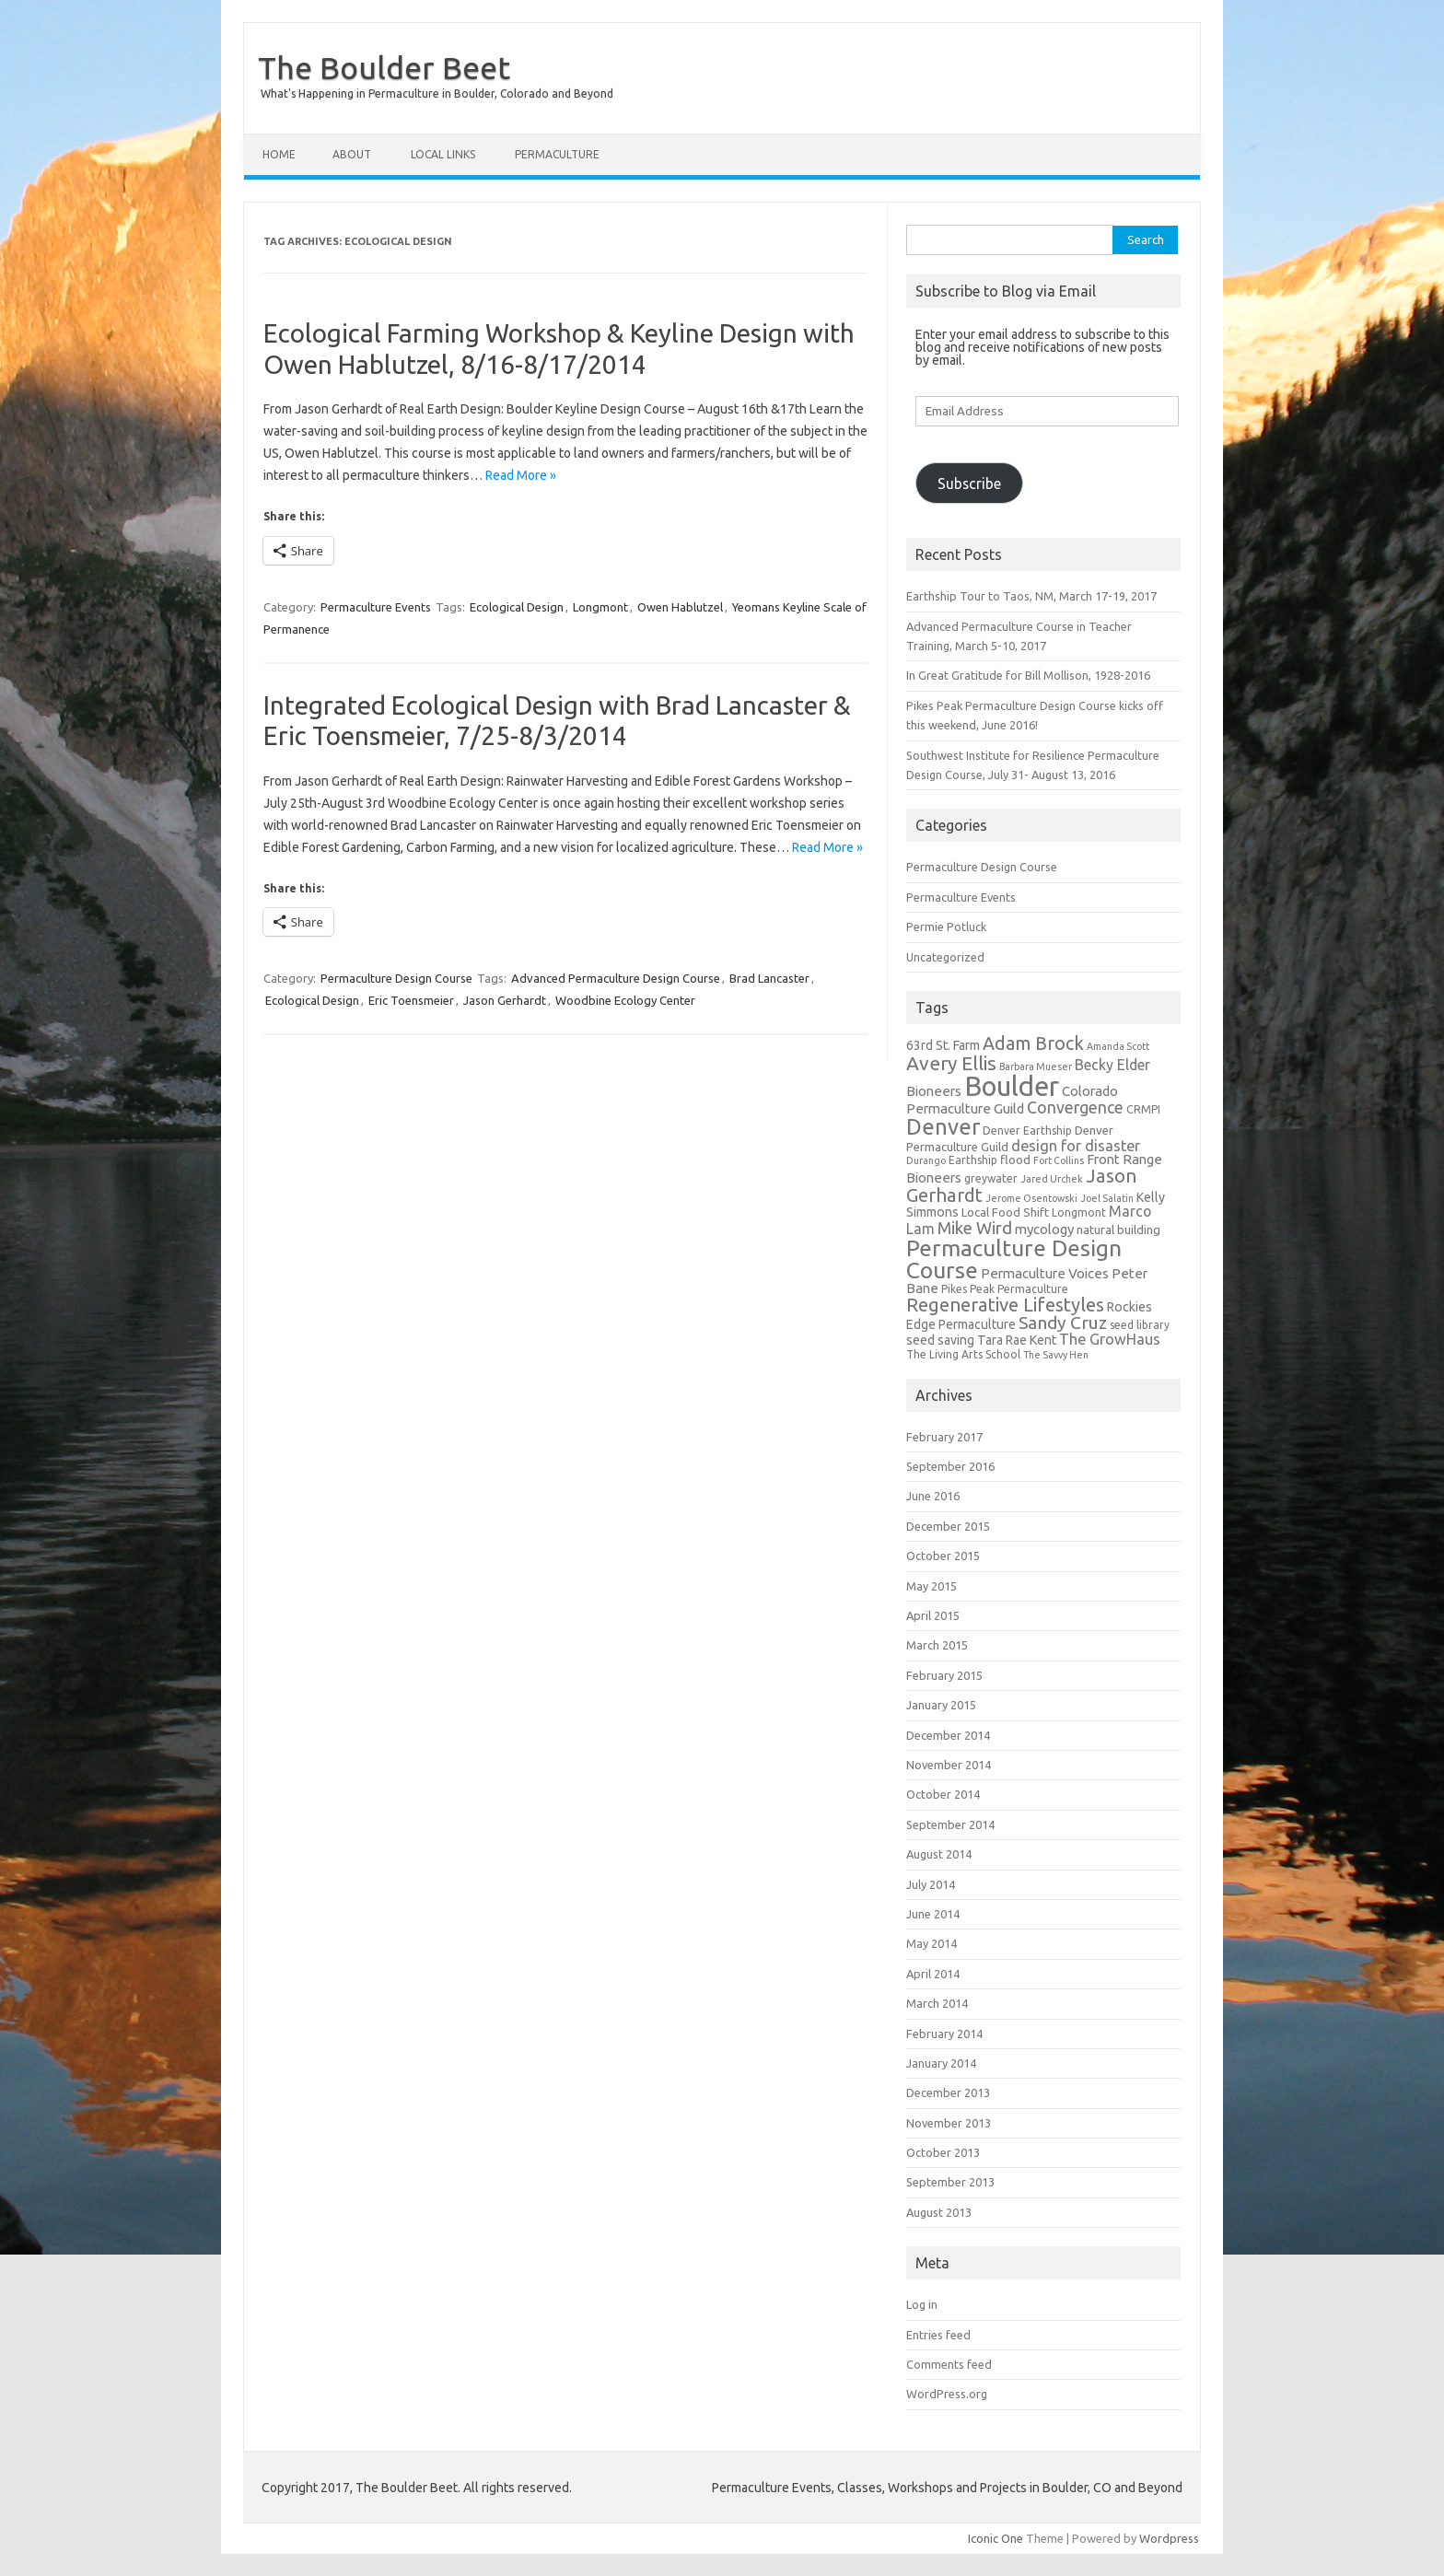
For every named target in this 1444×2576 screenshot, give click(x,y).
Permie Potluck (946, 926)
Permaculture (557, 154)
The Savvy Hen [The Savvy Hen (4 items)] (1056, 1354)
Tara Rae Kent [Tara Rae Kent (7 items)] (1016, 1340)
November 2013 (948, 2122)
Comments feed (949, 2364)
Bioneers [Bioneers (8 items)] (933, 1091)
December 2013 (948, 2092)
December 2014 (948, 1735)
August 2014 (939, 1853)
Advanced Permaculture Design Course (615, 978)
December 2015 (948, 1526)
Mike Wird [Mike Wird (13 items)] (974, 1227)
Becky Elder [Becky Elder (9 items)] (1112, 1064)
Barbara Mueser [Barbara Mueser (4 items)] (1035, 1066)
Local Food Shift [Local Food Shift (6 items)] (1005, 1212)
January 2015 (941, 1704)
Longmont (600, 606)
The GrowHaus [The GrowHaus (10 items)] (1109, 1339)
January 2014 (941, 2063)
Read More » (520, 475)
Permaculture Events (375, 606)
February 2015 (944, 1675)
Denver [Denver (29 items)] (943, 1126)
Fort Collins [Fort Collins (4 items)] (1058, 1160)
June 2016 (933, 1495)
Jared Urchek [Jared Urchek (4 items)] (1051, 1178)
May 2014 (931, 1943)
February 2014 (944, 2033)
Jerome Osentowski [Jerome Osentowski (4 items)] (1031, 1198)
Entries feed (938, 2334)
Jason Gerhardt (504, 1000)
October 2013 (943, 2152)
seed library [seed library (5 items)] (1140, 1325)
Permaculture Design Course (396, 978)
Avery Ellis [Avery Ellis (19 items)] (951, 1063)
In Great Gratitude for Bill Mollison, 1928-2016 (1028, 675)
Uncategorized (945, 956)
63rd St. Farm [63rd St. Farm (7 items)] (943, 1045)
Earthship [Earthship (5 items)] (973, 1160)
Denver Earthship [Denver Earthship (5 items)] (1027, 1130)
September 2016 (950, 1466)
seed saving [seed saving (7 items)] (940, 1340)
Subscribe (969, 483)
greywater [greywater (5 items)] (991, 1178)
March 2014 (937, 2003)
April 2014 (933, 1973)
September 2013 (950, 2181)
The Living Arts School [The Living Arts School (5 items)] (963, 1354)
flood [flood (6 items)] (1015, 1160)
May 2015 (931, 1585)
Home (279, 154)
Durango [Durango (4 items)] (926, 1160)
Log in (921, 2304)
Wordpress (1169, 2538)
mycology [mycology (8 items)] (1044, 1229)
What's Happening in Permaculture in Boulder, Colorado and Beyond (437, 93)
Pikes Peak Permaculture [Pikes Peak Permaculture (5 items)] (1004, 1289)
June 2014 (933, 1913)
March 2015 (937, 1644)
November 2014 (948, 1764)
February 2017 (944, 1436)
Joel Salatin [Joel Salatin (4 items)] (1107, 1198)
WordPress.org (946, 2393)
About (351, 154)
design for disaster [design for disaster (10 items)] (1075, 1145)
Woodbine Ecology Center (625, 1000)
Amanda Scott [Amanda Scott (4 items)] (1118, 1046)
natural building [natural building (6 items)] (1118, 1230)
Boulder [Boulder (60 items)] (1011, 1086)
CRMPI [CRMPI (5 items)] (1143, 1109)
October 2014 (943, 1794)
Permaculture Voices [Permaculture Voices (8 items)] (1045, 1273)
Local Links (443, 154)
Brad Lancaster (769, 978)
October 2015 (943, 1555)
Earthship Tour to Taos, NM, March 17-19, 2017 (1031, 595)
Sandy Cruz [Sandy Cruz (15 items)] (1063, 1322)
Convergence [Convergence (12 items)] (1075, 1107)
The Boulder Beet (384, 67)
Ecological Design (517, 606)
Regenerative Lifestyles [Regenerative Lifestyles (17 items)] (1005, 1304)
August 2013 (939, 2212)
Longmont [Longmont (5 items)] (1079, 1212)
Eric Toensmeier (411, 1000)
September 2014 (950, 1824)
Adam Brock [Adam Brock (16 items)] (1033, 1043)
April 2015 (933, 1615)
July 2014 (930, 1884)
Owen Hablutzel (680, 606)
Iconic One (995, 2538)
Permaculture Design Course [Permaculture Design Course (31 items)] (1014, 1259)
